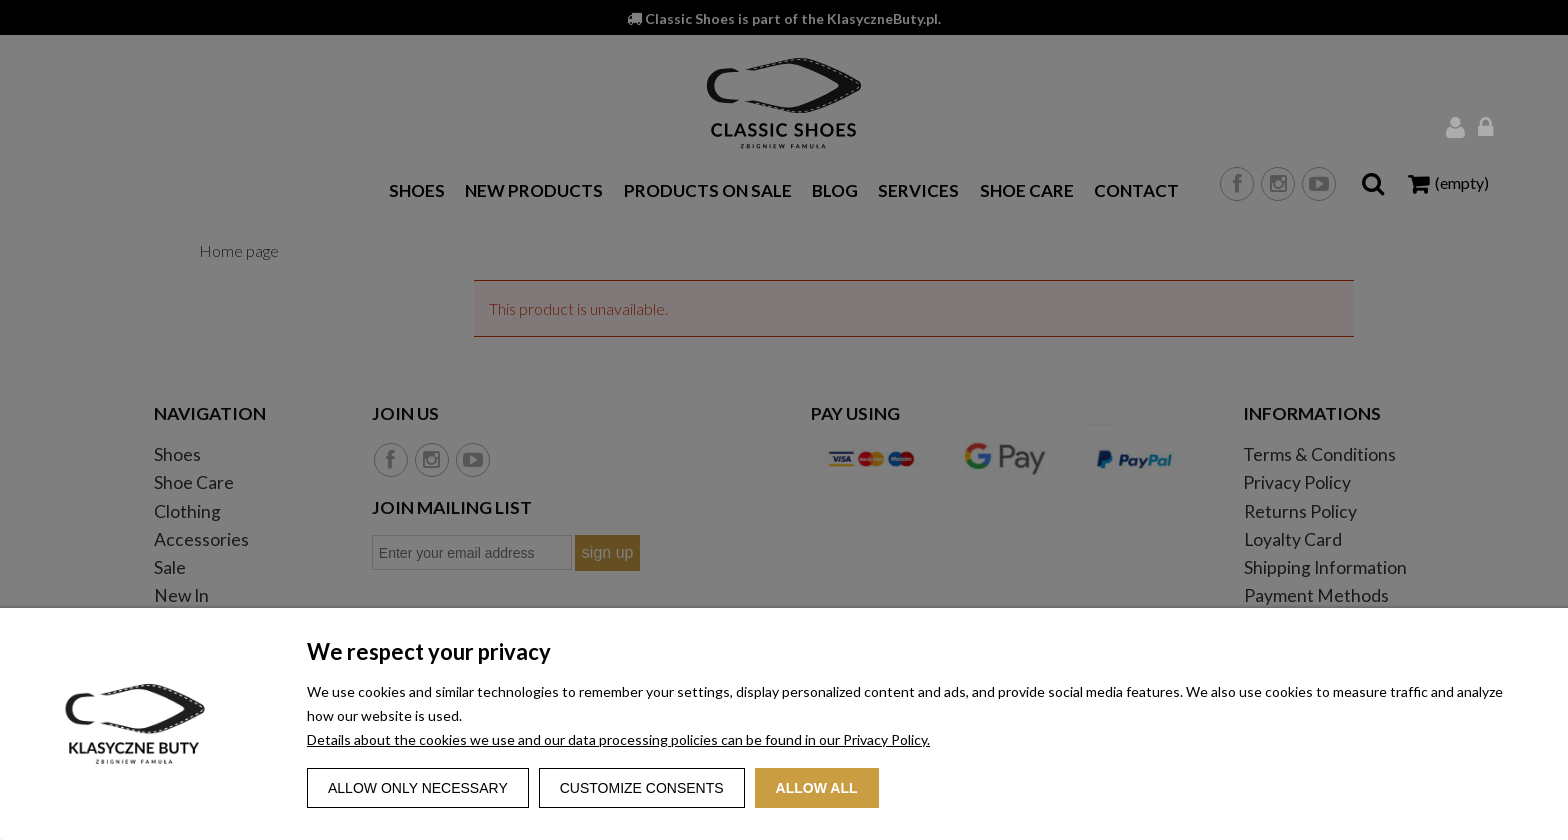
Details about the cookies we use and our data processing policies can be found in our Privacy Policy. (618, 739)
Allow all (817, 788)
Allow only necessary (418, 788)
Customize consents (642, 788)
